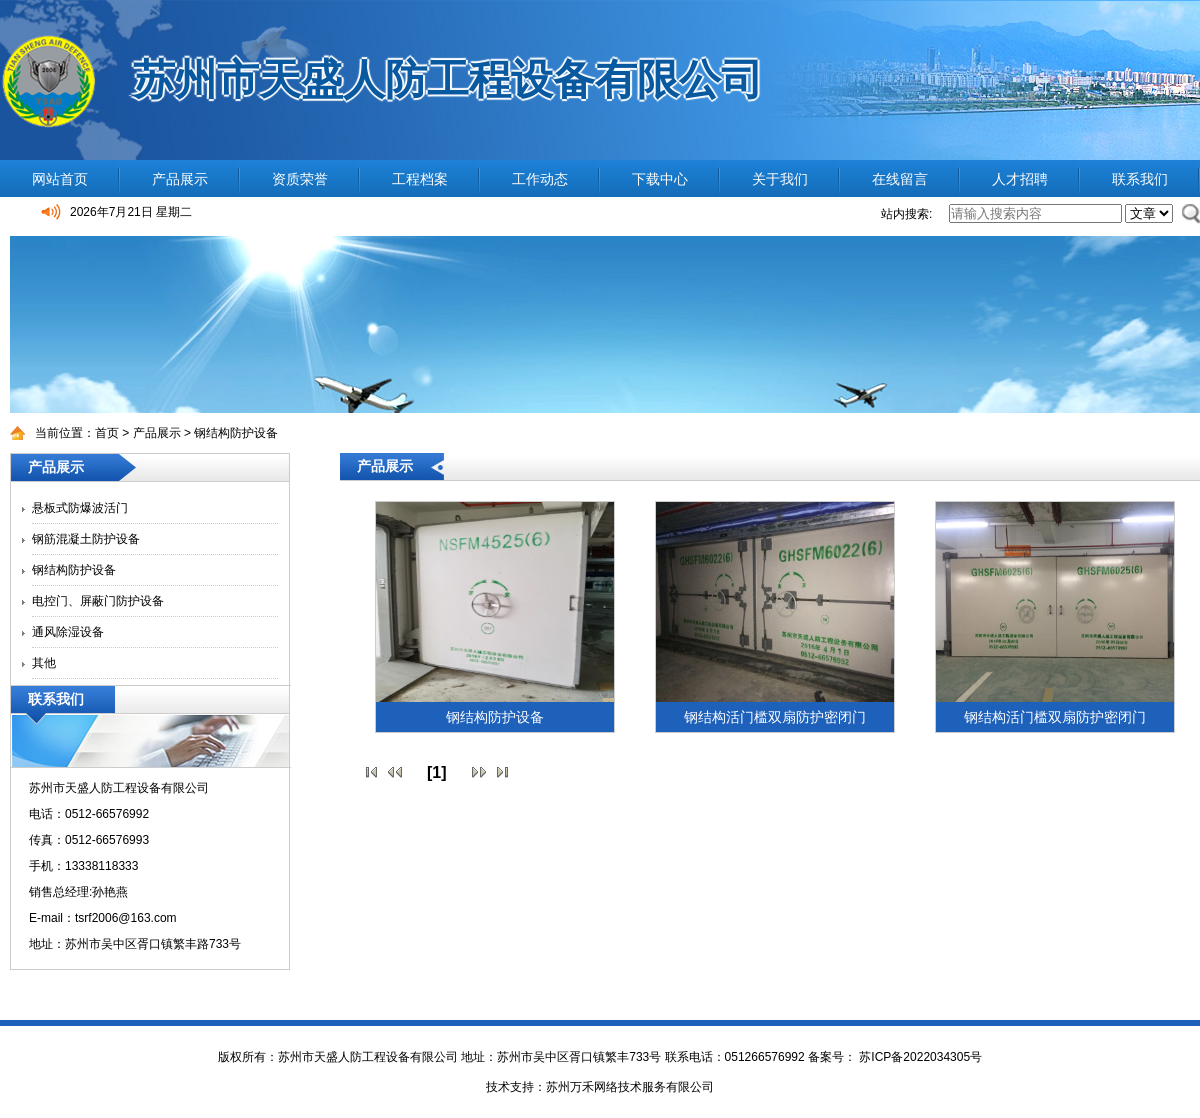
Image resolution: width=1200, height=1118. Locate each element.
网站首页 (60, 179)
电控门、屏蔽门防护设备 (98, 601)
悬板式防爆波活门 (80, 508)
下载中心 (660, 179)
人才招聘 (1020, 179)
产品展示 (180, 179)
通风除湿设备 (68, 632)
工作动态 (540, 179)
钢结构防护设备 (236, 433)
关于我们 (780, 179)
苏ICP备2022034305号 (919, 1057)
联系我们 (1140, 179)
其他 (44, 663)
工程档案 (420, 179)
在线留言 (900, 179)
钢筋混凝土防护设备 (86, 539)
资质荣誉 (300, 179)
